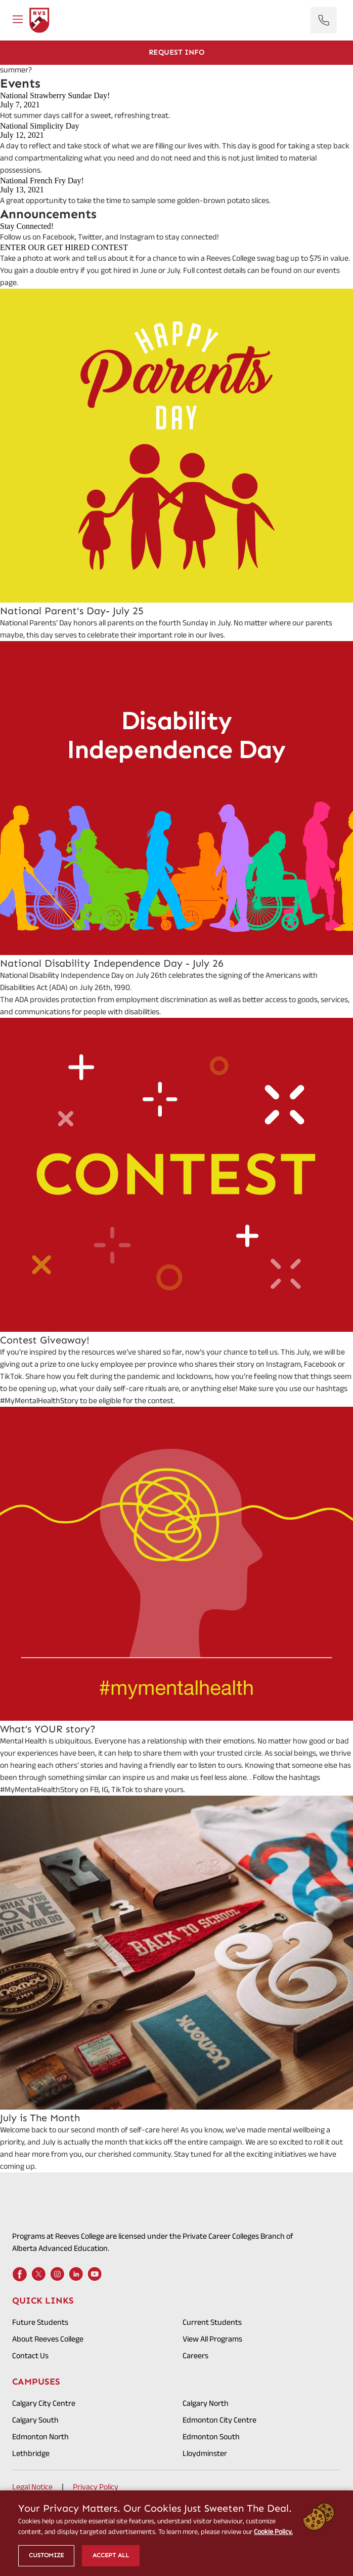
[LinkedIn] (76, 2274)
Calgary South (35, 2419)
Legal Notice (32, 2486)
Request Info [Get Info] (177, 52)
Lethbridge (31, 2453)
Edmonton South (211, 2436)
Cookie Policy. (273, 2531)
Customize (46, 2555)
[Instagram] (57, 2274)
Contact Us (30, 2355)
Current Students (212, 2322)
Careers (195, 2355)
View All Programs (212, 2338)
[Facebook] (20, 2274)
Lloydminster (205, 2453)
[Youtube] (94, 2274)
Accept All (111, 2555)
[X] (38, 2274)
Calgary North (206, 2403)
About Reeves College (47, 2338)
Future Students (40, 2322)
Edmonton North (40, 2436)
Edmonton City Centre (219, 2419)
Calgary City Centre (43, 2403)
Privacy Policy (95, 2486)
